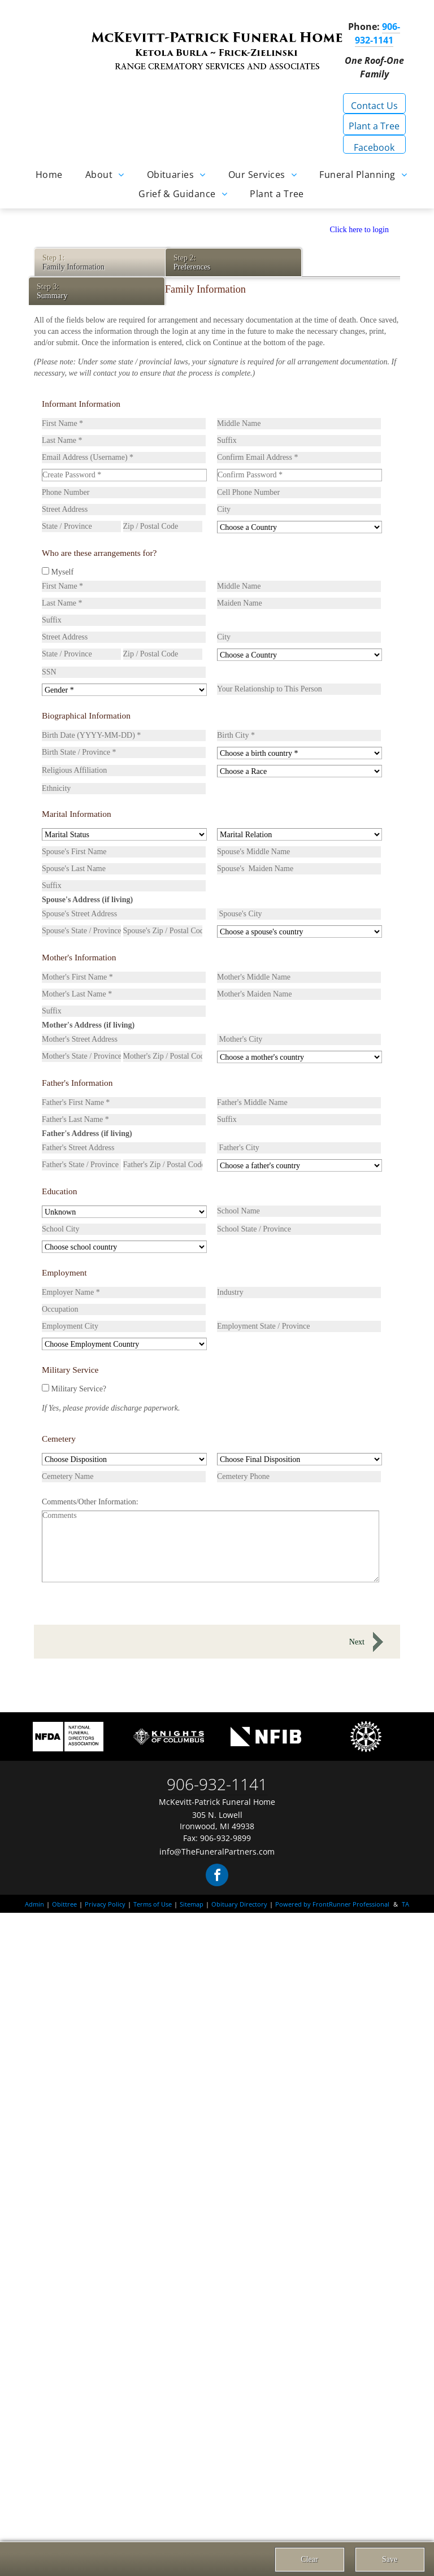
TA (405, 1904)
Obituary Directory (239, 1904)
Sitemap (191, 1904)
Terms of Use (152, 1904)
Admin (34, 1904)
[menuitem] (49, 174)
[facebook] (217, 1876)
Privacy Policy (105, 1904)
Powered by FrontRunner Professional (332, 1904)
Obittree (64, 1904)
